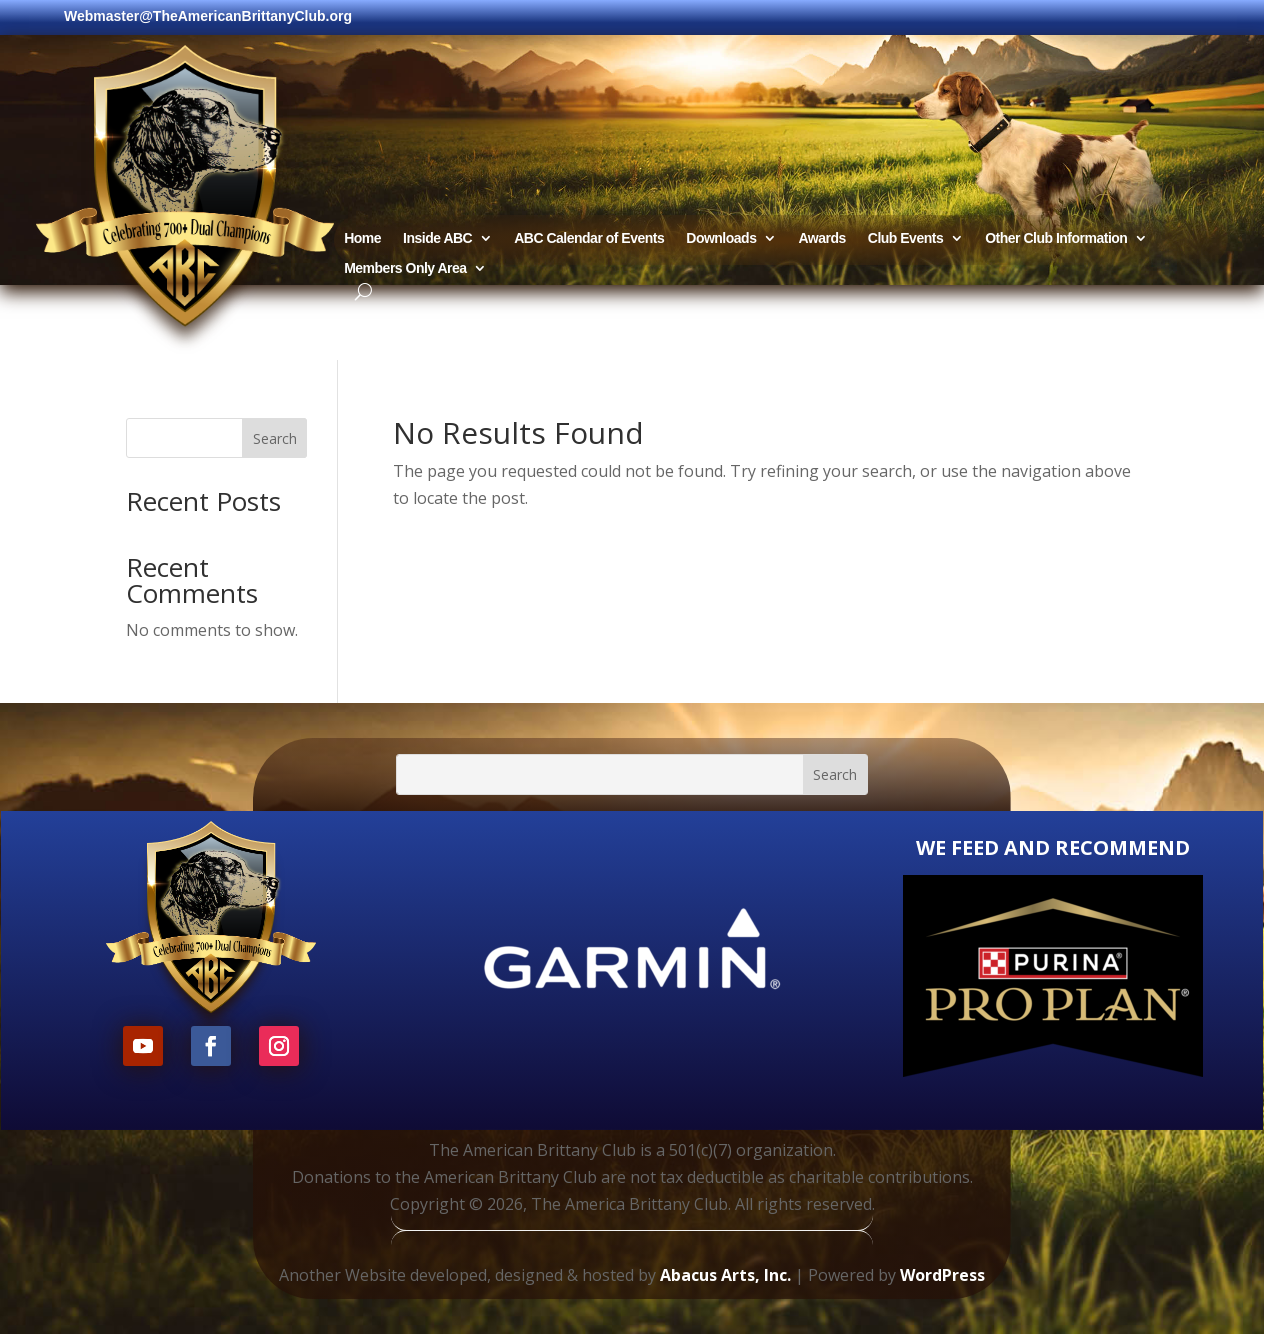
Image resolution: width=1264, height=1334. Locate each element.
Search (275, 438)
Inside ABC (437, 238)
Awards (821, 238)
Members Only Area (405, 268)
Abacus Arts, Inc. (725, 1275)
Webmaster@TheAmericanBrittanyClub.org (208, 16)
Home (362, 238)
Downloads (721, 238)
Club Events (905, 238)
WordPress (942, 1275)
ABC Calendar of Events (589, 238)
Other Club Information (1056, 238)
